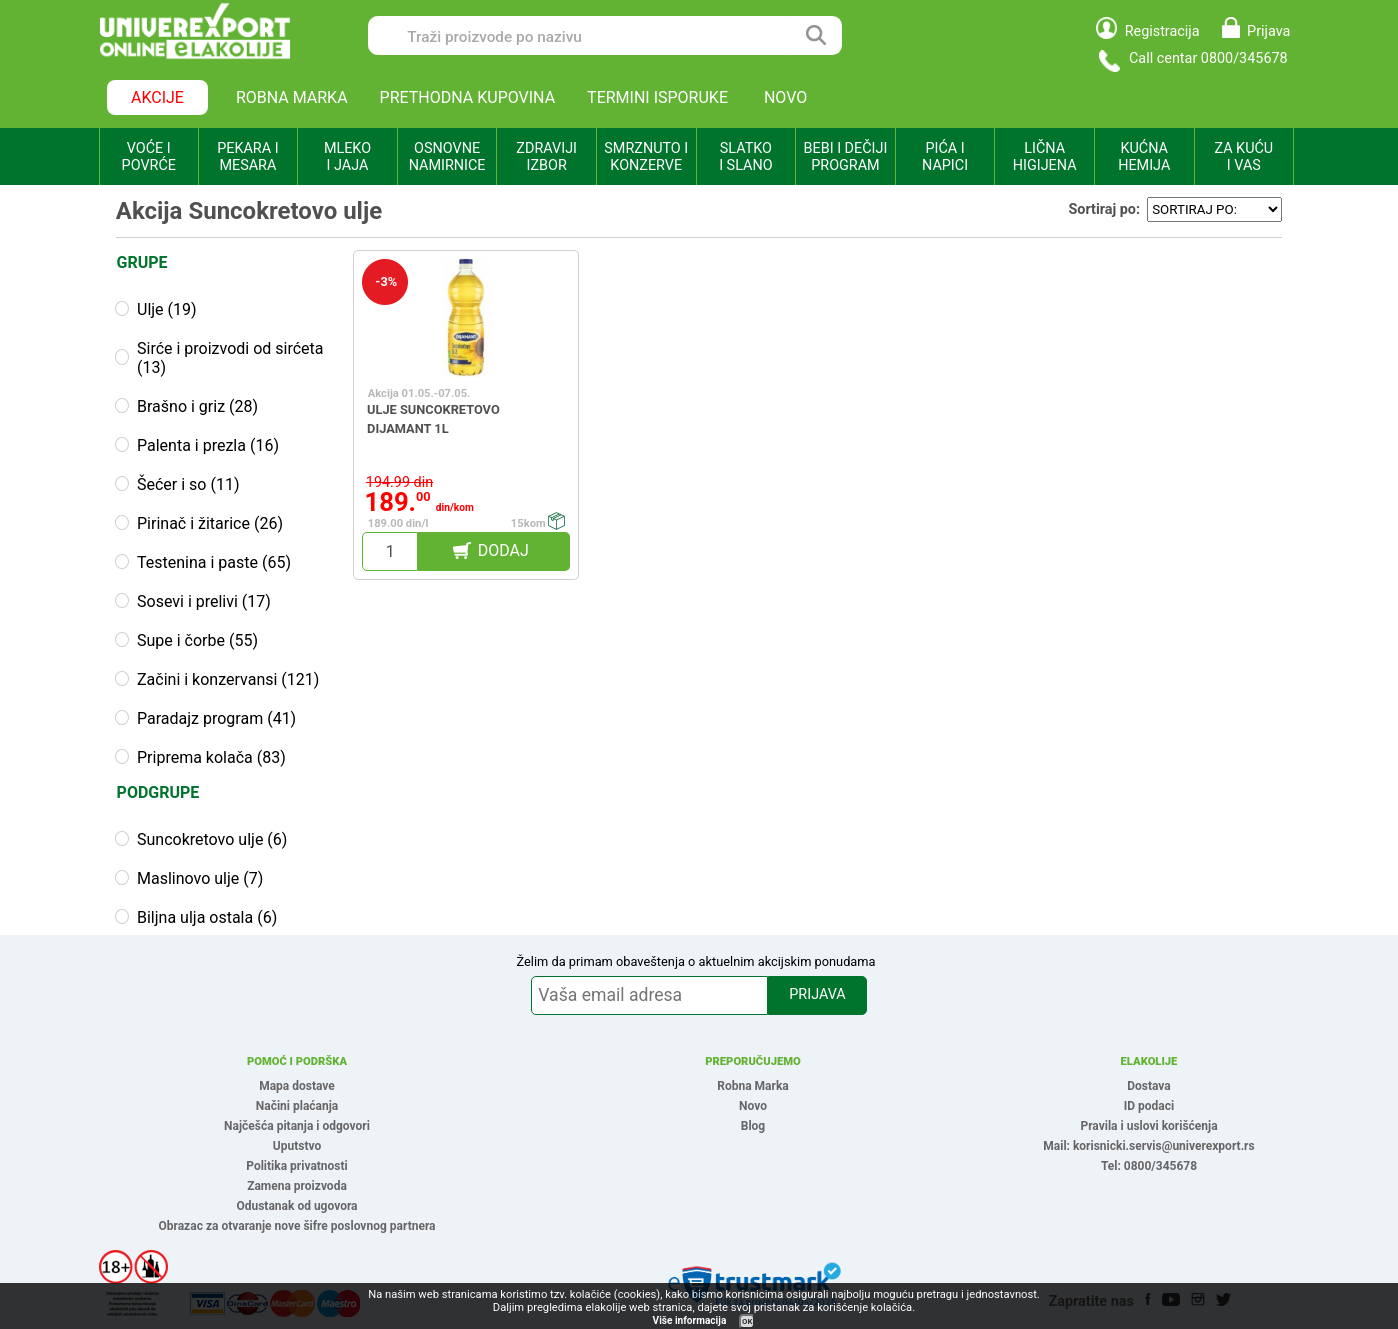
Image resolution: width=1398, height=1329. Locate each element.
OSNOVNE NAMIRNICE (447, 157)
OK (747, 1321)
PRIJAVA (817, 994)
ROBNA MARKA (292, 97)
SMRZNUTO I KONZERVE (646, 157)
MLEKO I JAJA (347, 157)
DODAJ (503, 550)
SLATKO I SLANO (745, 157)
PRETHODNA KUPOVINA (468, 97)
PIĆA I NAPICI (945, 157)
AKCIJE (157, 97)
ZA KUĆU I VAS (1243, 157)
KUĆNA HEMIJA (1144, 157)
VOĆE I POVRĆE (149, 157)
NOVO (785, 97)
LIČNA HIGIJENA (1045, 157)
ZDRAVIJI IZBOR (546, 157)
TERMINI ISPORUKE (657, 97)
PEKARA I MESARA (247, 157)
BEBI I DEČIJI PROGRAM (846, 157)
